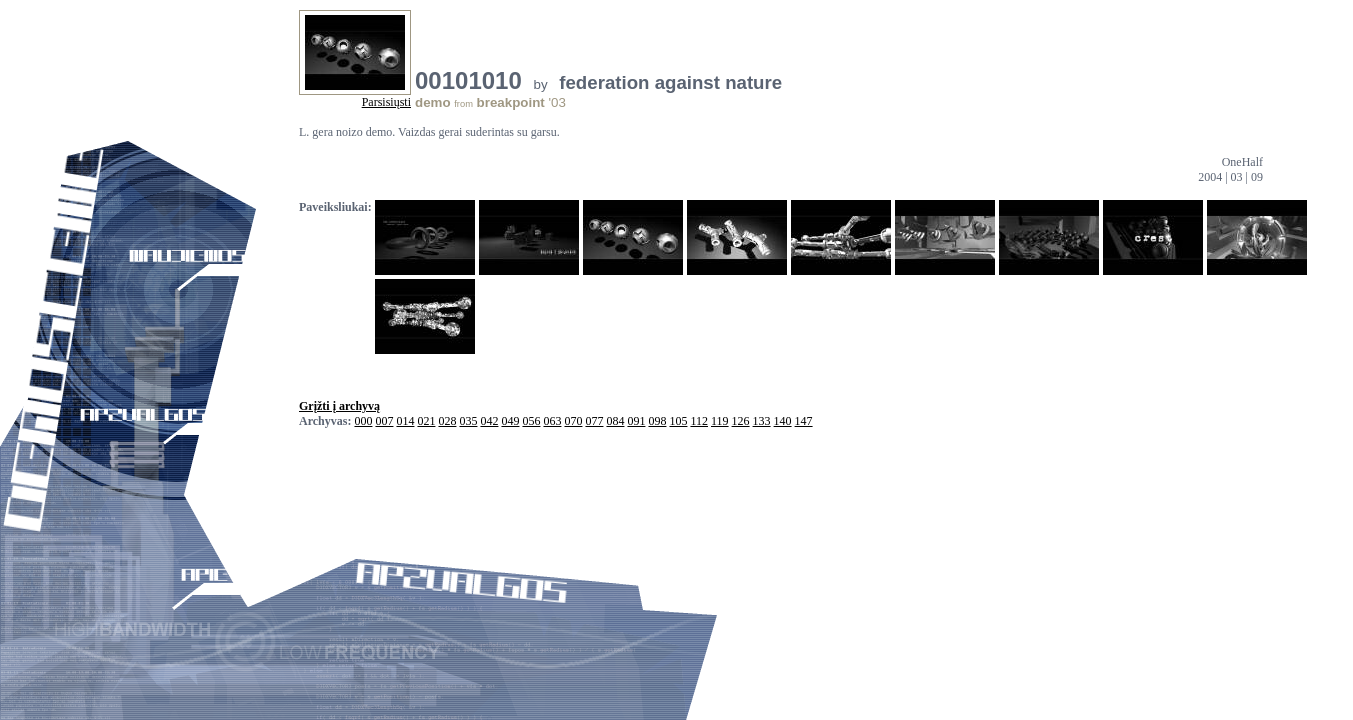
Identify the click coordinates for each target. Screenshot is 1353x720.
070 (573, 421)
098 (657, 421)
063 (552, 421)
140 (783, 421)
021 (426, 421)
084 (615, 421)
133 (762, 421)
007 (384, 421)
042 (489, 421)
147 (804, 421)
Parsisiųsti (386, 102)
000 (363, 421)
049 (510, 421)
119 (720, 421)
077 (594, 421)
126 (741, 421)
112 (699, 421)
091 (636, 421)
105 (678, 421)
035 (468, 421)
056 (531, 421)
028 (447, 421)
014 (405, 421)
